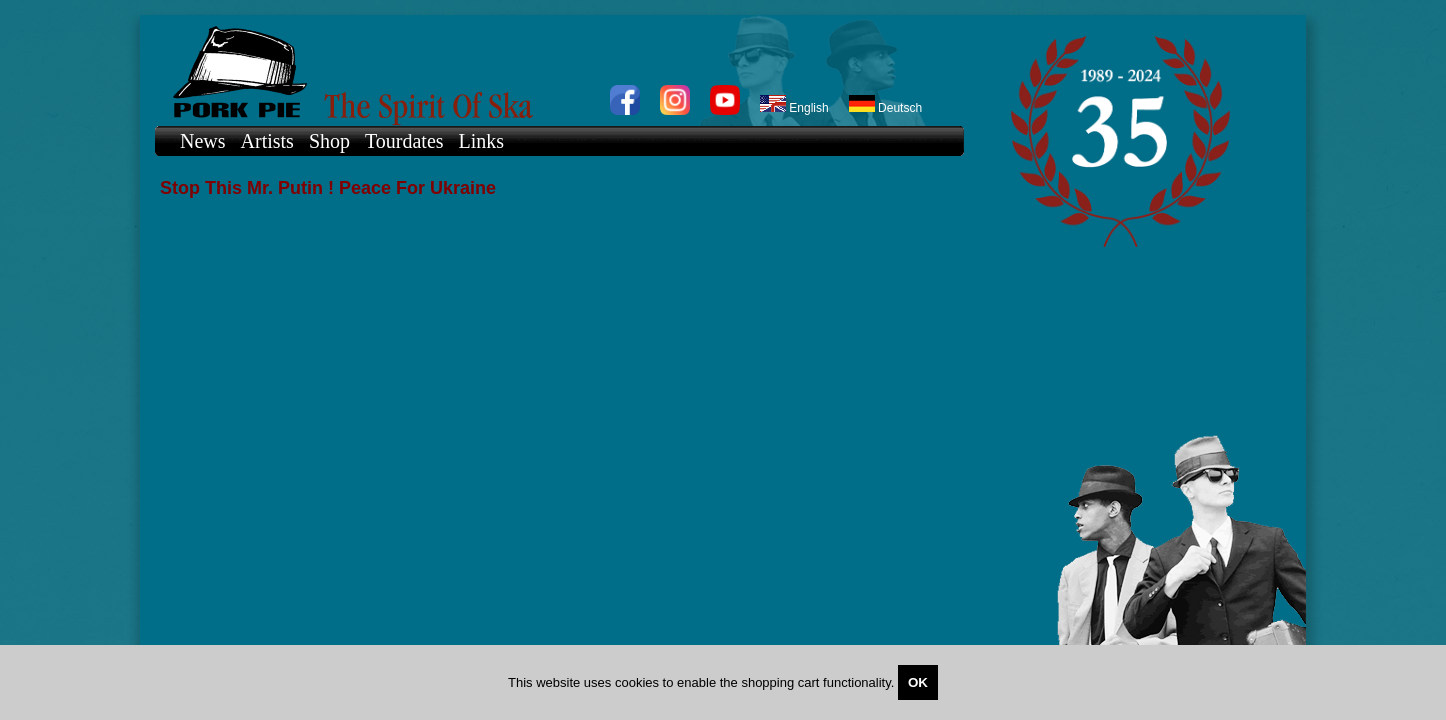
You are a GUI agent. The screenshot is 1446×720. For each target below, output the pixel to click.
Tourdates (404, 141)
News (203, 141)
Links (482, 141)
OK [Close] (918, 682)
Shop (329, 141)
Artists (267, 141)
